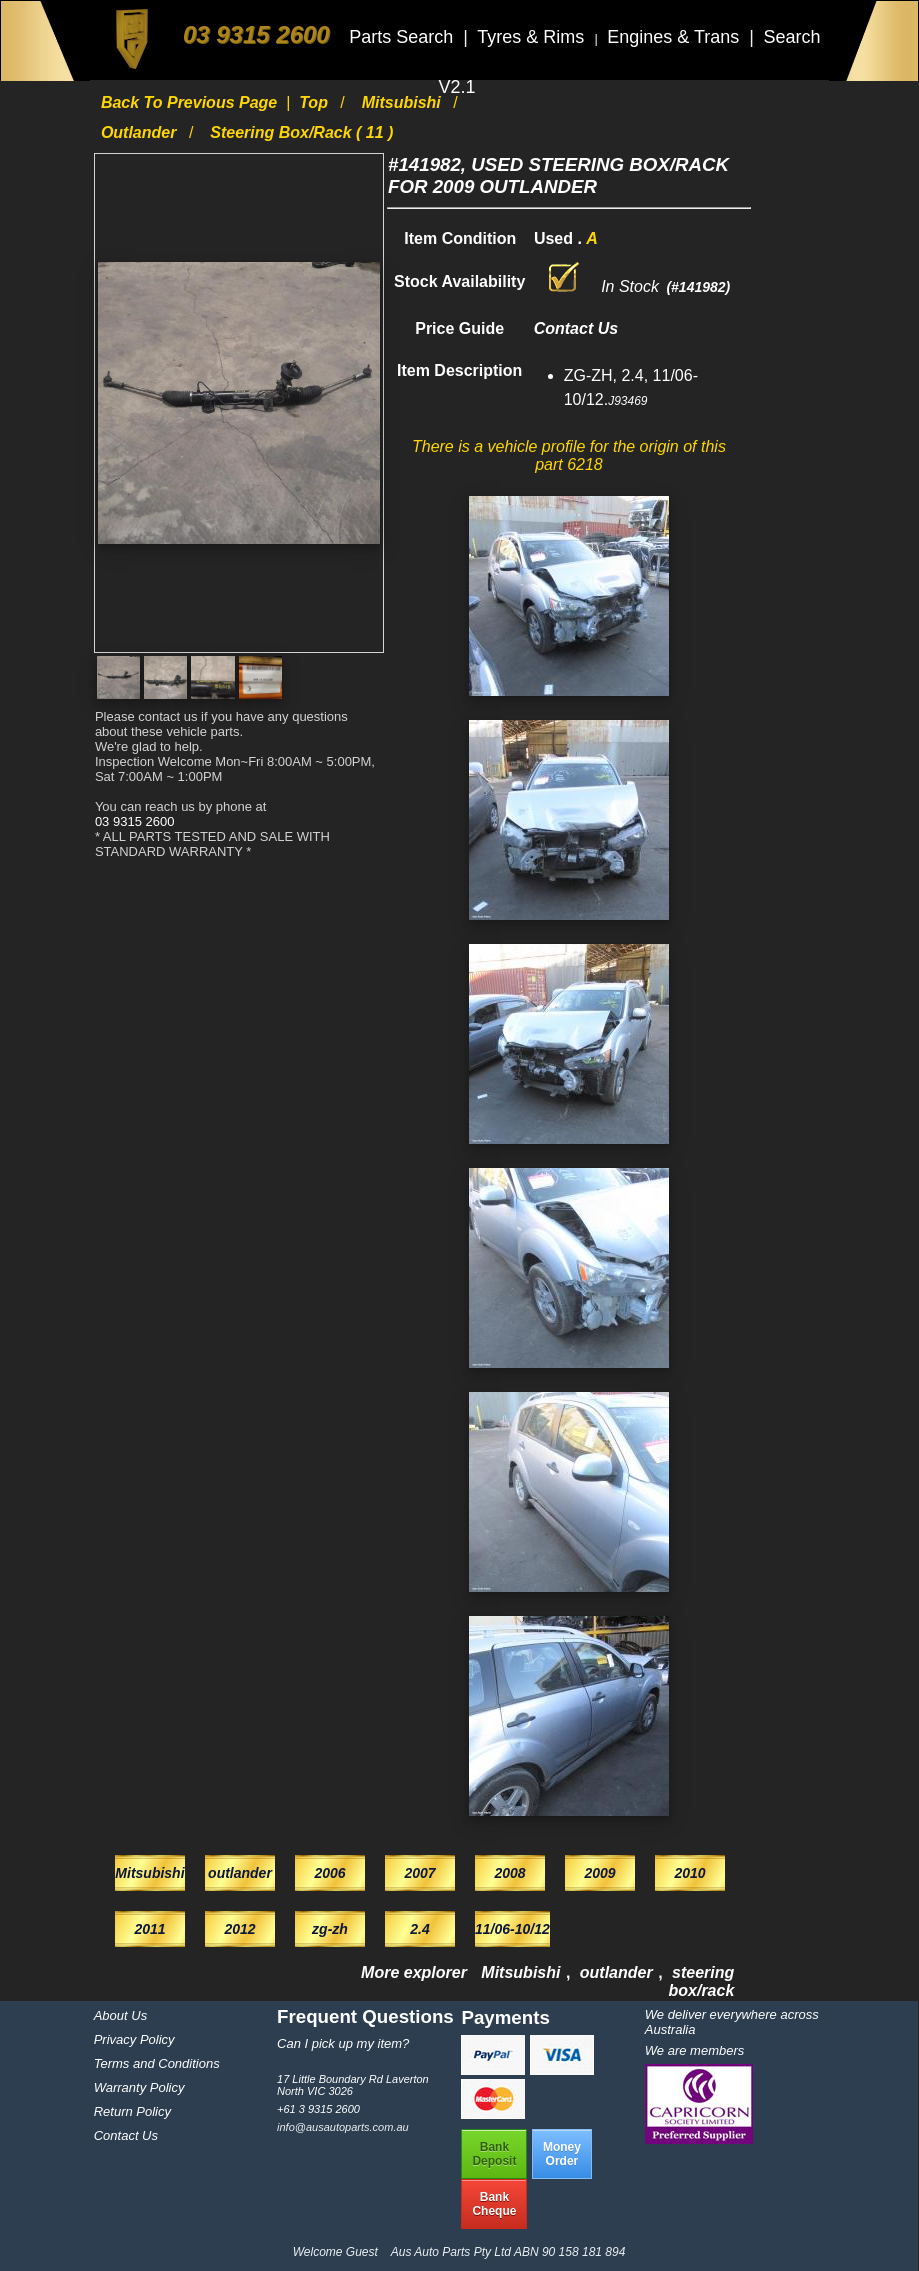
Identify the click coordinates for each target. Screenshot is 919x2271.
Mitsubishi (404, 102)
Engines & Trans (675, 37)
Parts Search (403, 37)
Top (315, 102)
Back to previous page (191, 102)
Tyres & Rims (533, 37)
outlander (141, 132)
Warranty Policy (139, 2087)
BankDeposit (494, 2154)
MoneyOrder (562, 2154)
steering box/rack (701, 1981)
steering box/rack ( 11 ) (301, 132)
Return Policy (132, 2111)
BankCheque (494, 2204)
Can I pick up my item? (343, 2043)
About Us (120, 2015)
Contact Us (126, 2135)
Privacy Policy (134, 2039)
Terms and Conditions (157, 2063)
